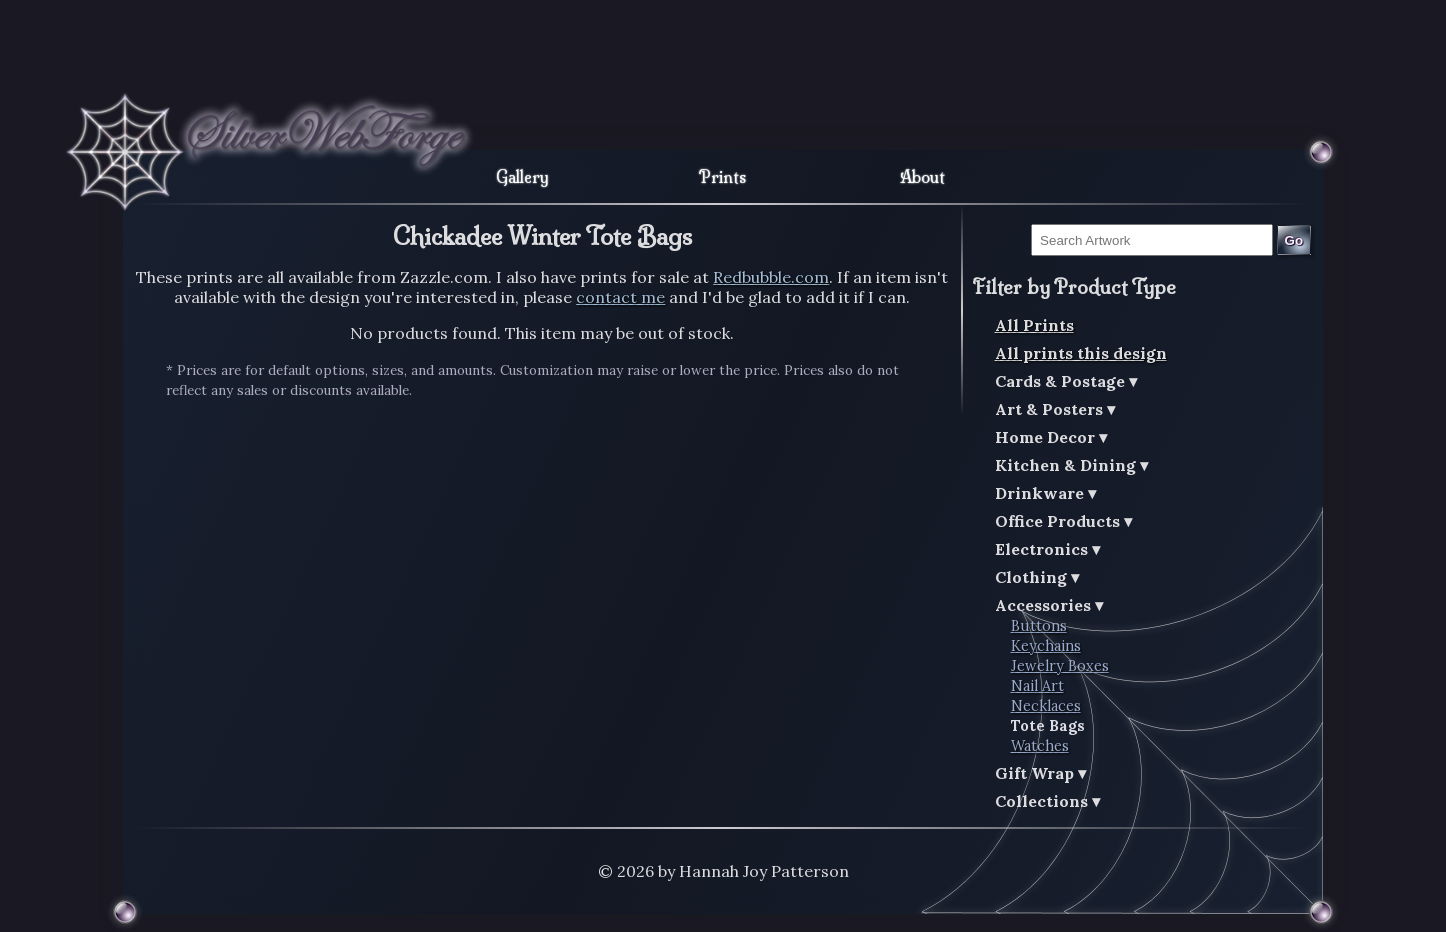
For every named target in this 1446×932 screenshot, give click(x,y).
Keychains (1046, 646)
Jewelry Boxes (1060, 666)
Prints (722, 177)
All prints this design (1081, 353)
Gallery (522, 177)
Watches (1040, 746)
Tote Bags (1048, 726)
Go (1294, 240)
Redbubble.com (771, 277)
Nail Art (1037, 686)
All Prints (1034, 325)
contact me (620, 297)
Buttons (1039, 626)
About (922, 177)
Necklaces (1046, 706)
